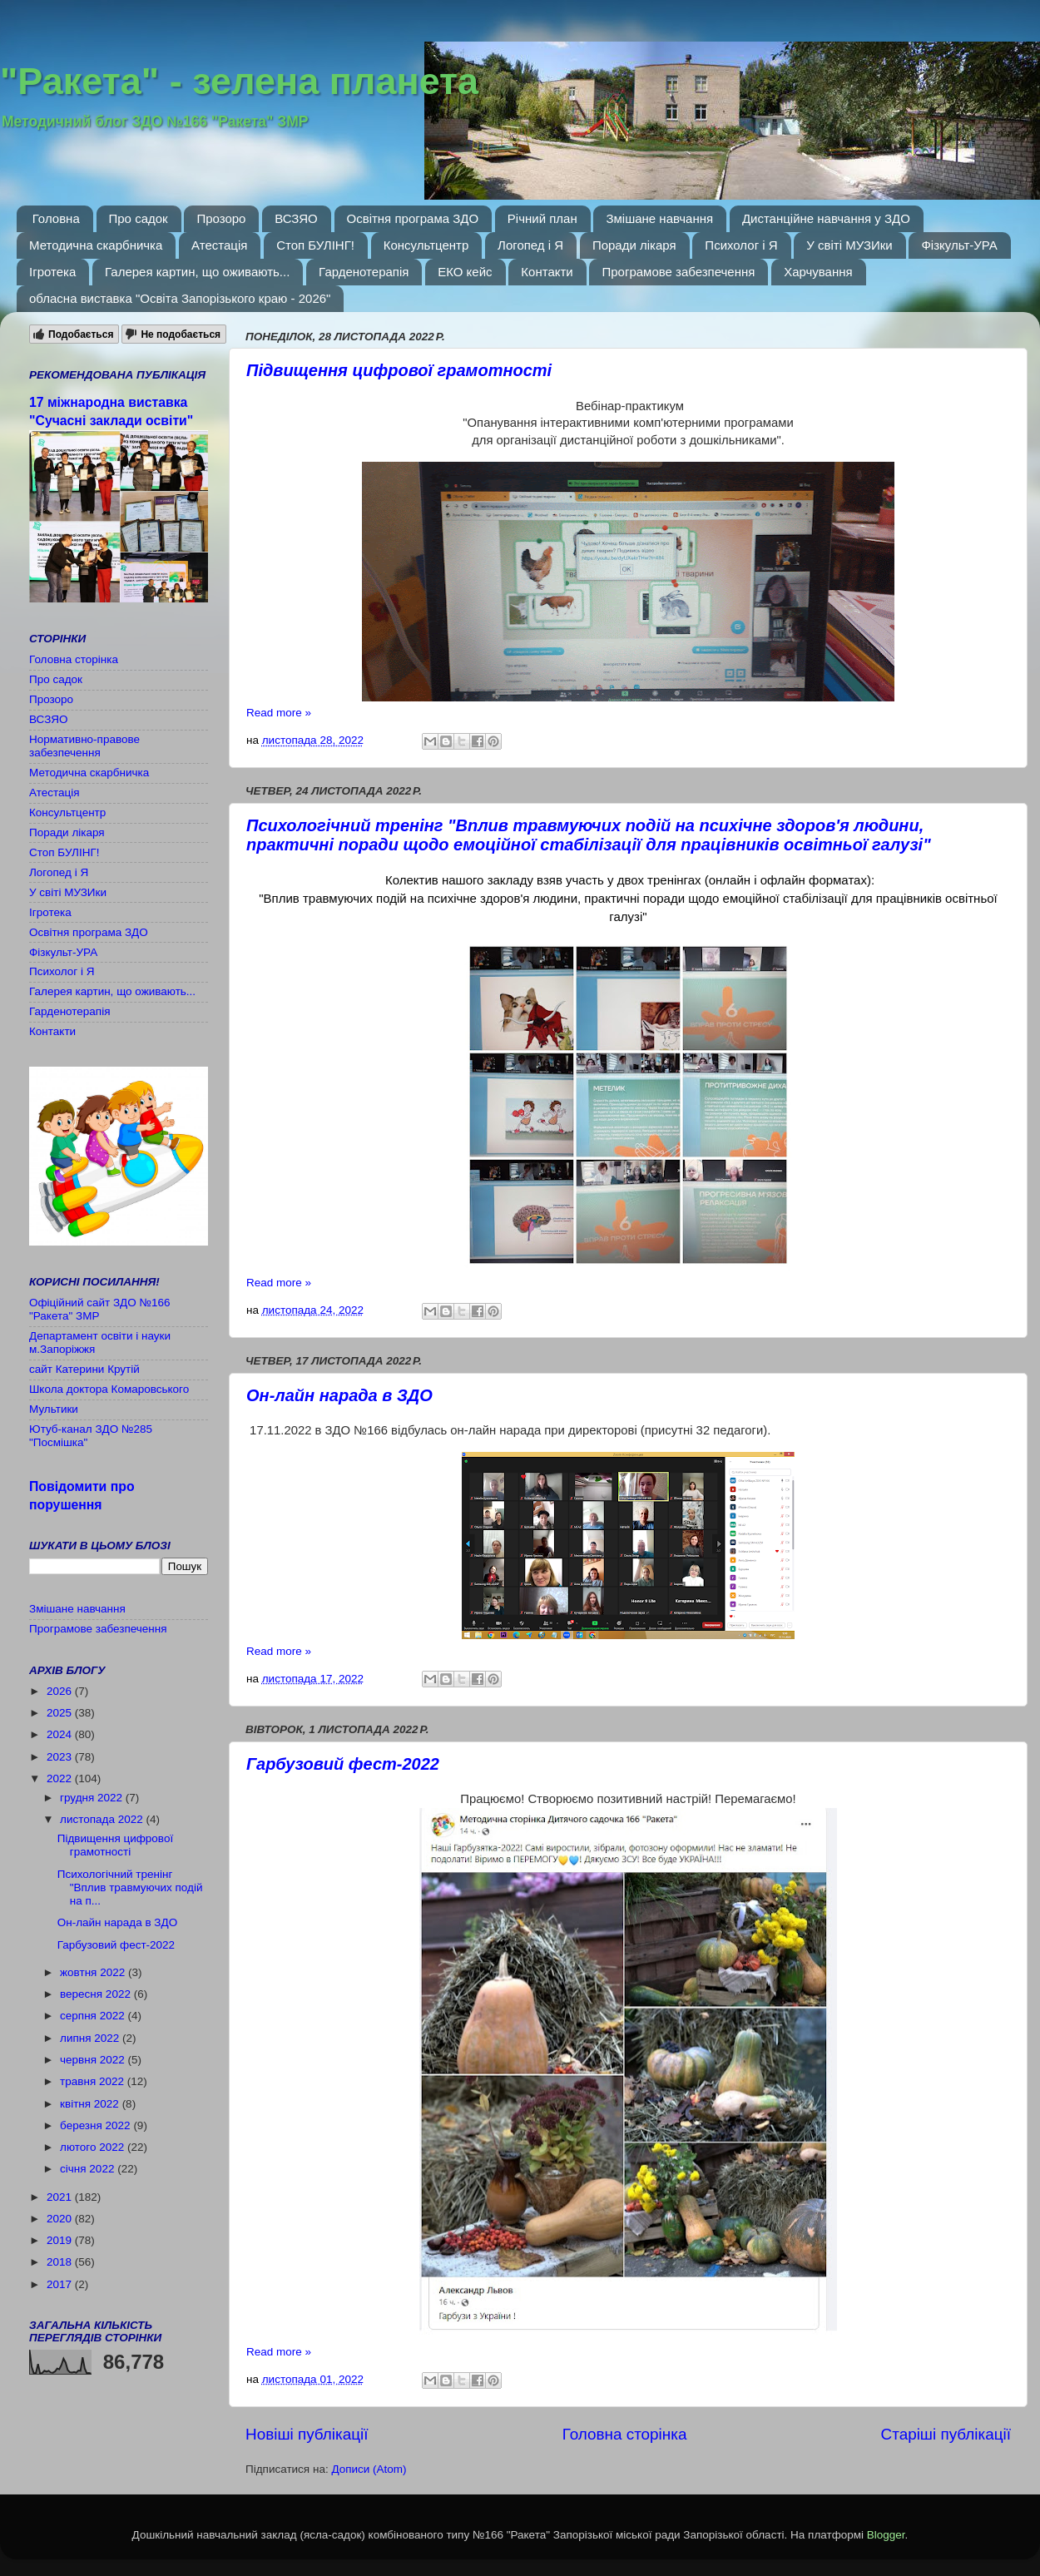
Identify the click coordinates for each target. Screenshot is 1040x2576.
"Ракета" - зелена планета (239, 81)
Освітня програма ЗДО (413, 218)
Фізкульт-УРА (959, 245)
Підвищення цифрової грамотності (399, 370)
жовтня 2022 (94, 1972)
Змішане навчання (659, 218)
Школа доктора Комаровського (109, 1389)
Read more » (278, 712)
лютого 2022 (93, 2147)
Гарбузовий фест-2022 (342, 1764)
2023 (61, 1757)
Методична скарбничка (95, 245)
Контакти (546, 272)
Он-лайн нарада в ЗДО (339, 1395)
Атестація (219, 245)
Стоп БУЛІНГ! (315, 245)
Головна (56, 218)
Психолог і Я (741, 245)
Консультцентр (426, 245)
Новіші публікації (307, 2434)
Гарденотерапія (364, 272)
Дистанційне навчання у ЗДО (826, 218)
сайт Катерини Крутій (84, 1369)
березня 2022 (96, 2125)
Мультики (53, 1409)
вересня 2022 (97, 1994)
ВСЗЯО (296, 218)
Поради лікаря (634, 245)
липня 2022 (91, 2038)
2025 (61, 1713)
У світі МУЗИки (849, 245)
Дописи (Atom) (368, 2469)
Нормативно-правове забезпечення (84, 746)
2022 (61, 1778)
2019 (61, 2240)
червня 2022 (94, 2059)
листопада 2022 (103, 1819)
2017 (61, 2284)
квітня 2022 (91, 2104)
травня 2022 (93, 2081)
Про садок (138, 218)
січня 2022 (88, 2168)
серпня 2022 (93, 2015)
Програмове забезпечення (678, 272)
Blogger (886, 2535)
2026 (61, 1691)
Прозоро (220, 218)
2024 (61, 1734)
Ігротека (52, 272)
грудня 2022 (93, 1797)
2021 (61, 2197)
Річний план (542, 218)
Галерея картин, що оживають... (197, 272)
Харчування (818, 272)
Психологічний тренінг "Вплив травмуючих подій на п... (130, 1887)
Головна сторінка (624, 2434)
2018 (61, 2262)
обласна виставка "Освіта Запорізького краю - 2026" (179, 298)
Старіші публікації (946, 2434)
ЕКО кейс (465, 272)
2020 (61, 2218)
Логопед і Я (530, 245)
